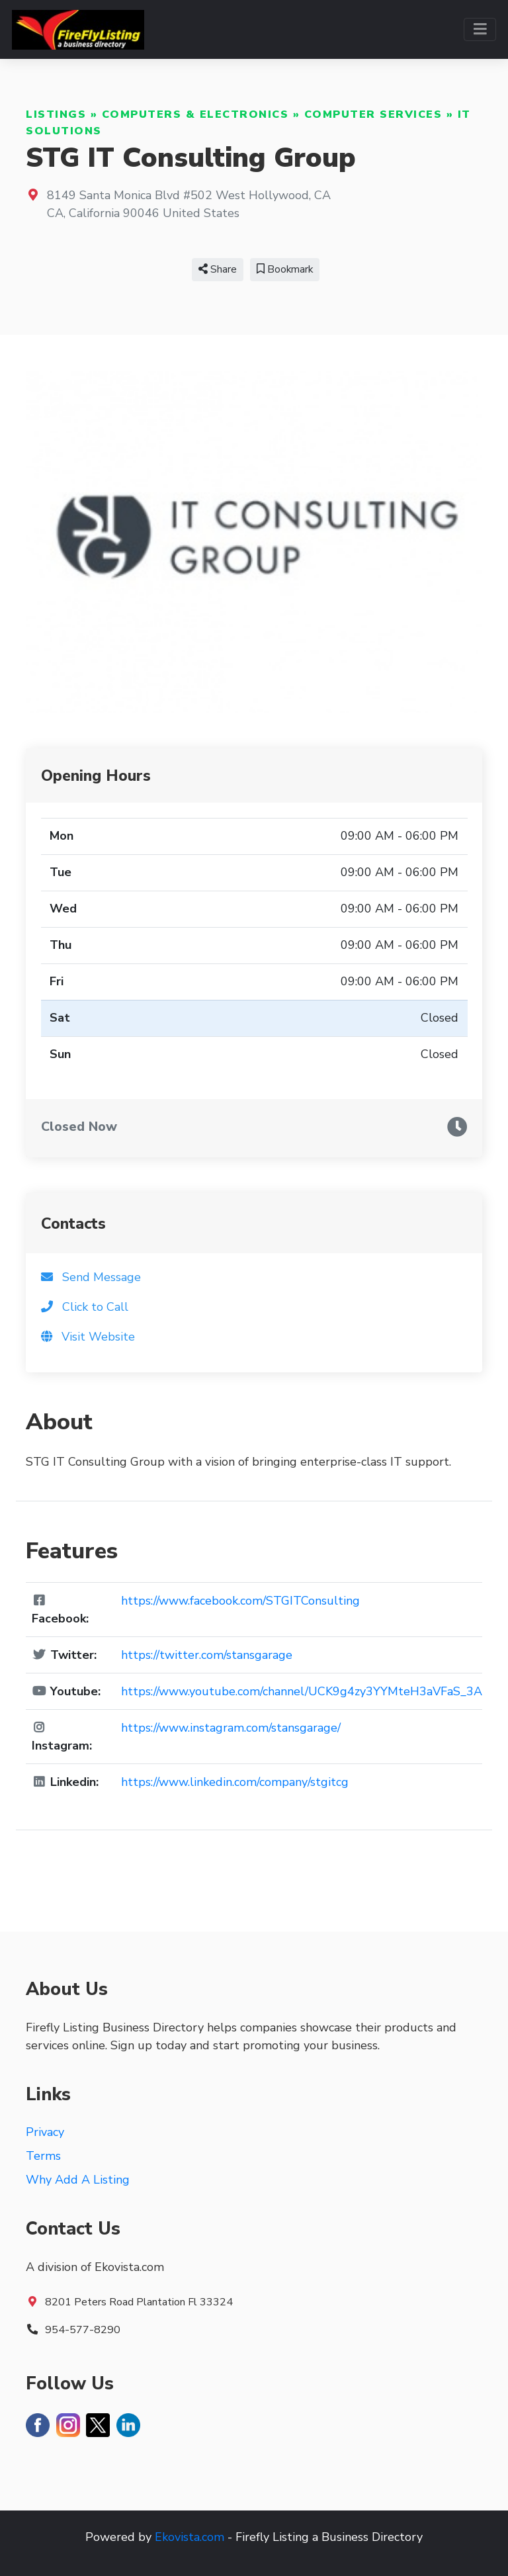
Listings (56, 114)
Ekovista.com (189, 2537)
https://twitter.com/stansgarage (206, 1655)
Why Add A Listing (78, 2180)
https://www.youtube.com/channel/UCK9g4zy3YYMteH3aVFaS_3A (301, 1691)
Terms (43, 2156)
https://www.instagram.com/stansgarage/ (231, 1728)
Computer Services (373, 114)
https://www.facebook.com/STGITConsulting (240, 1601)
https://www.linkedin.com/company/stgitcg (235, 1782)
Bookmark (285, 269)
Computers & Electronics (195, 114)
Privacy (45, 2132)
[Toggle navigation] (480, 29)
